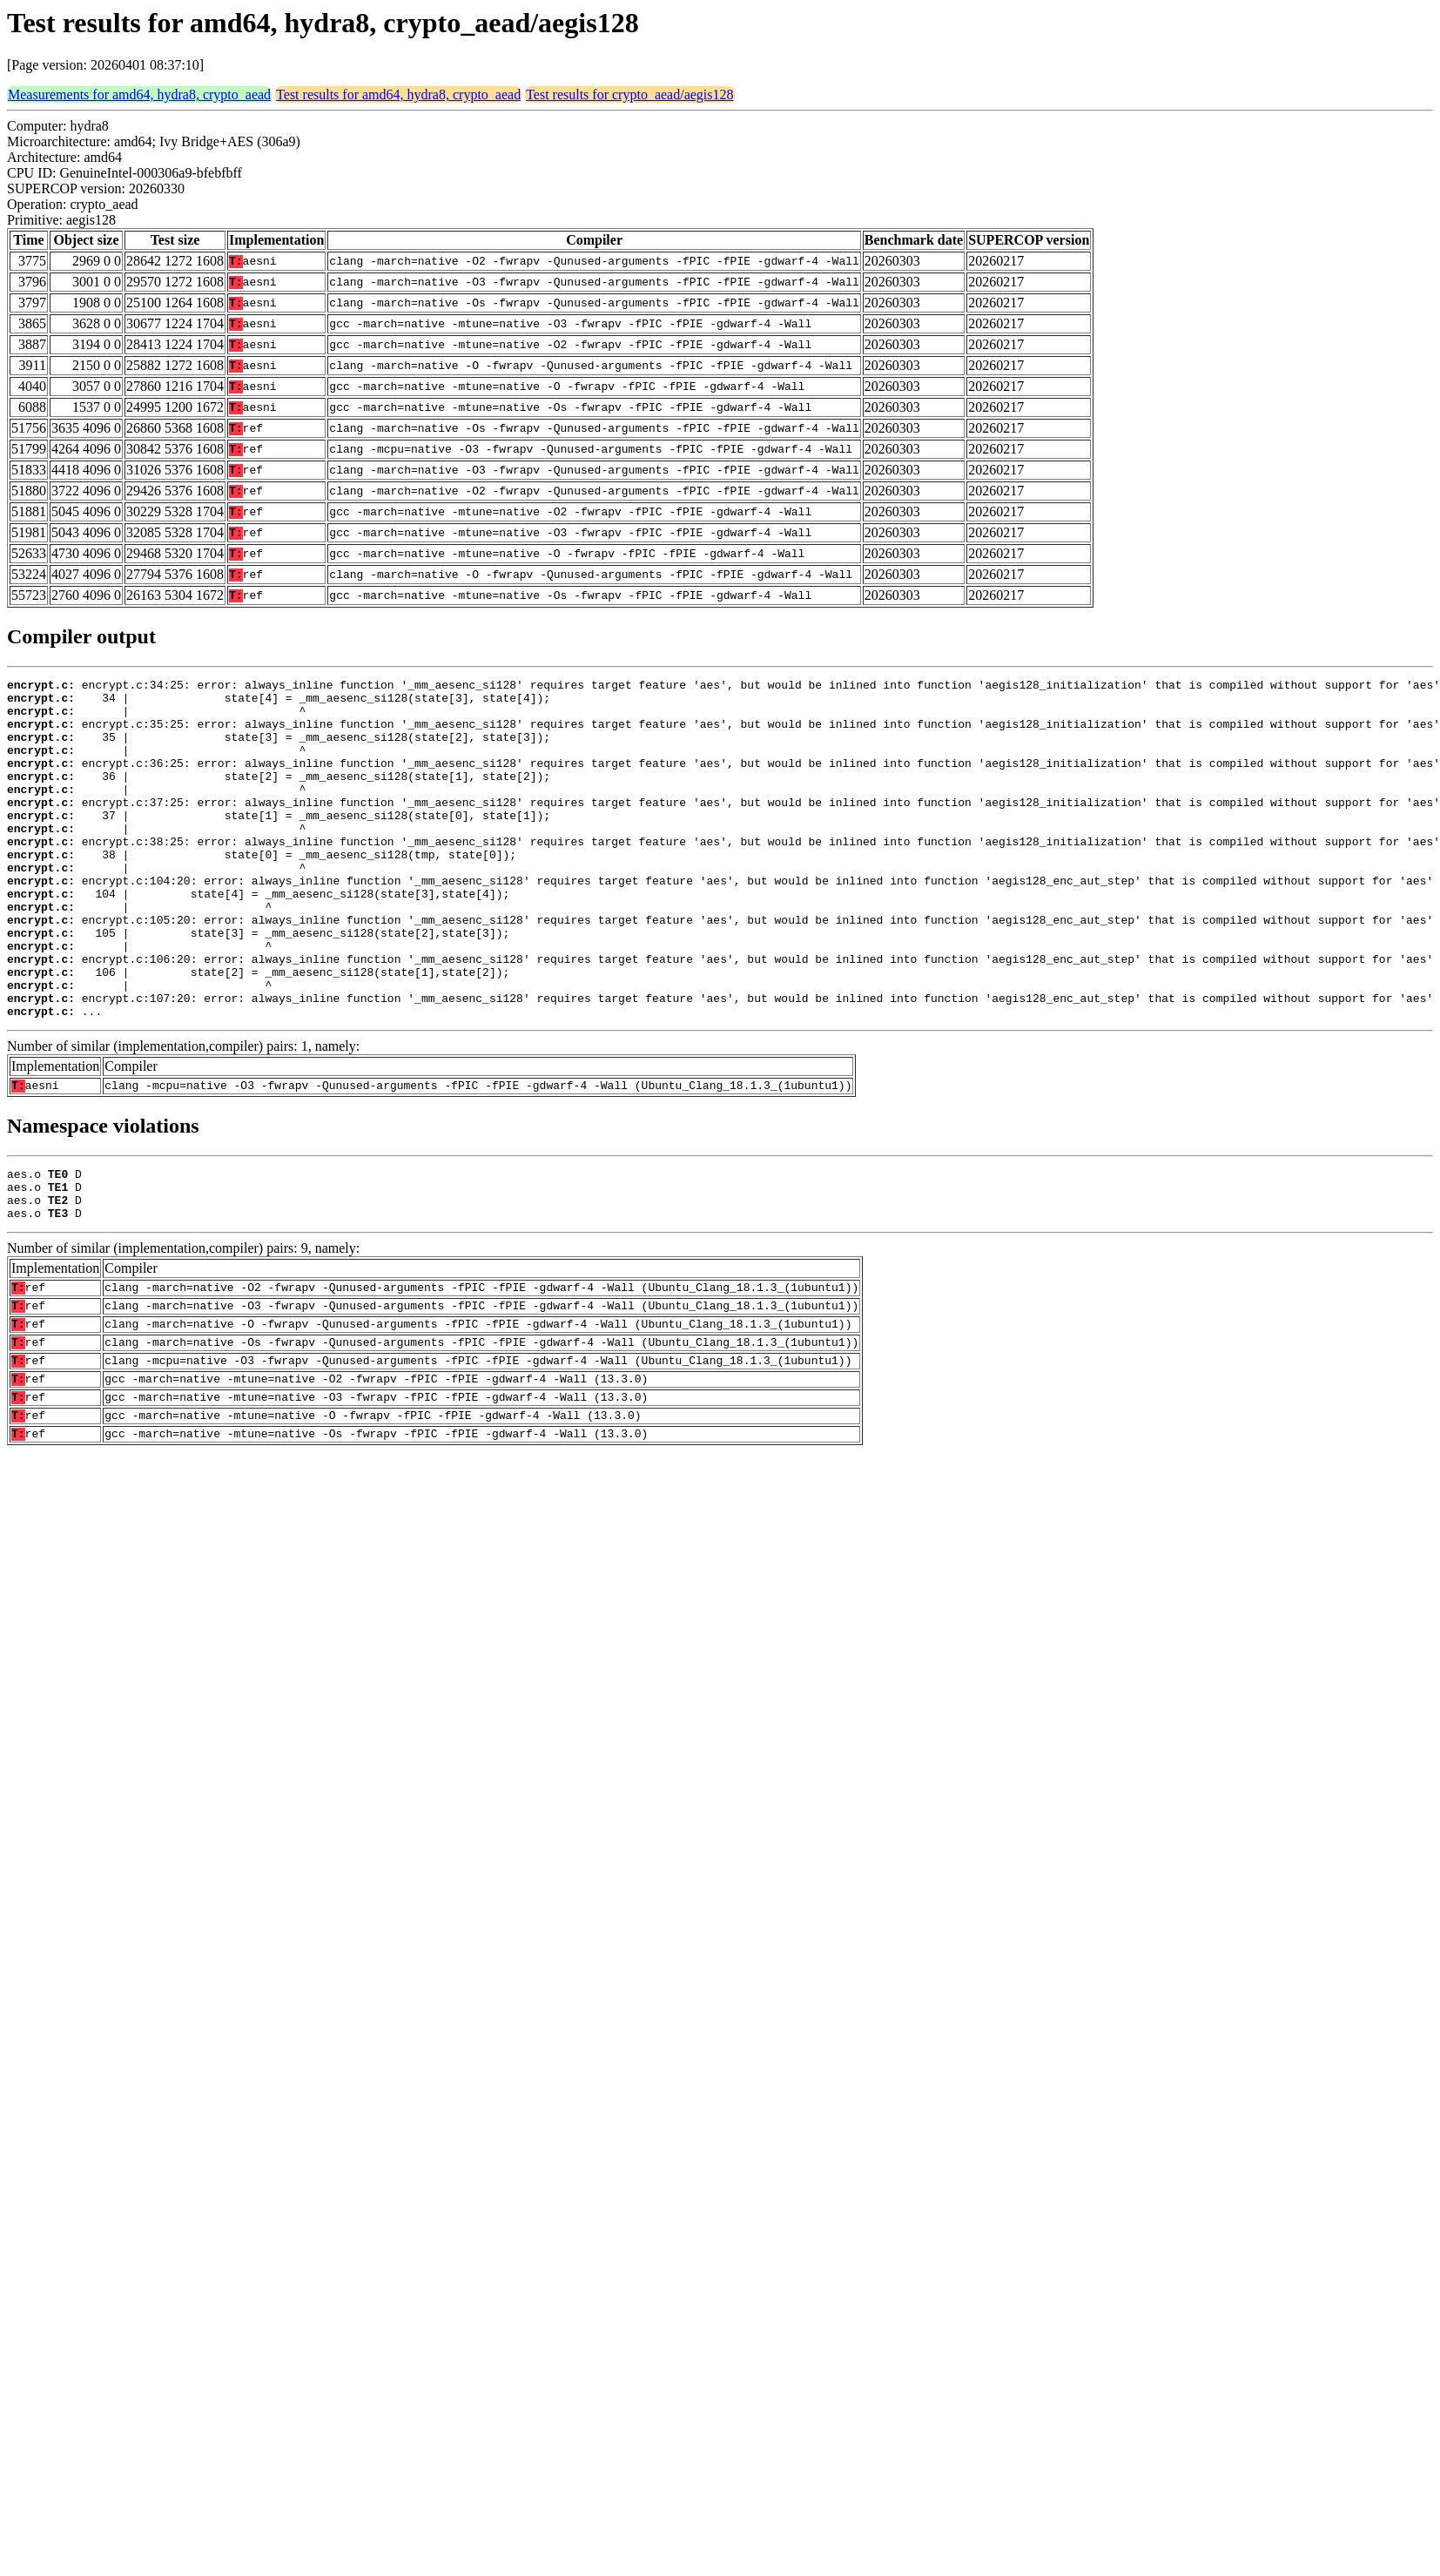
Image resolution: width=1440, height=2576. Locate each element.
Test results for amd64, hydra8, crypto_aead (398, 94)
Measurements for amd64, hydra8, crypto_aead (139, 94)
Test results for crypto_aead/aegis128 (629, 94)
